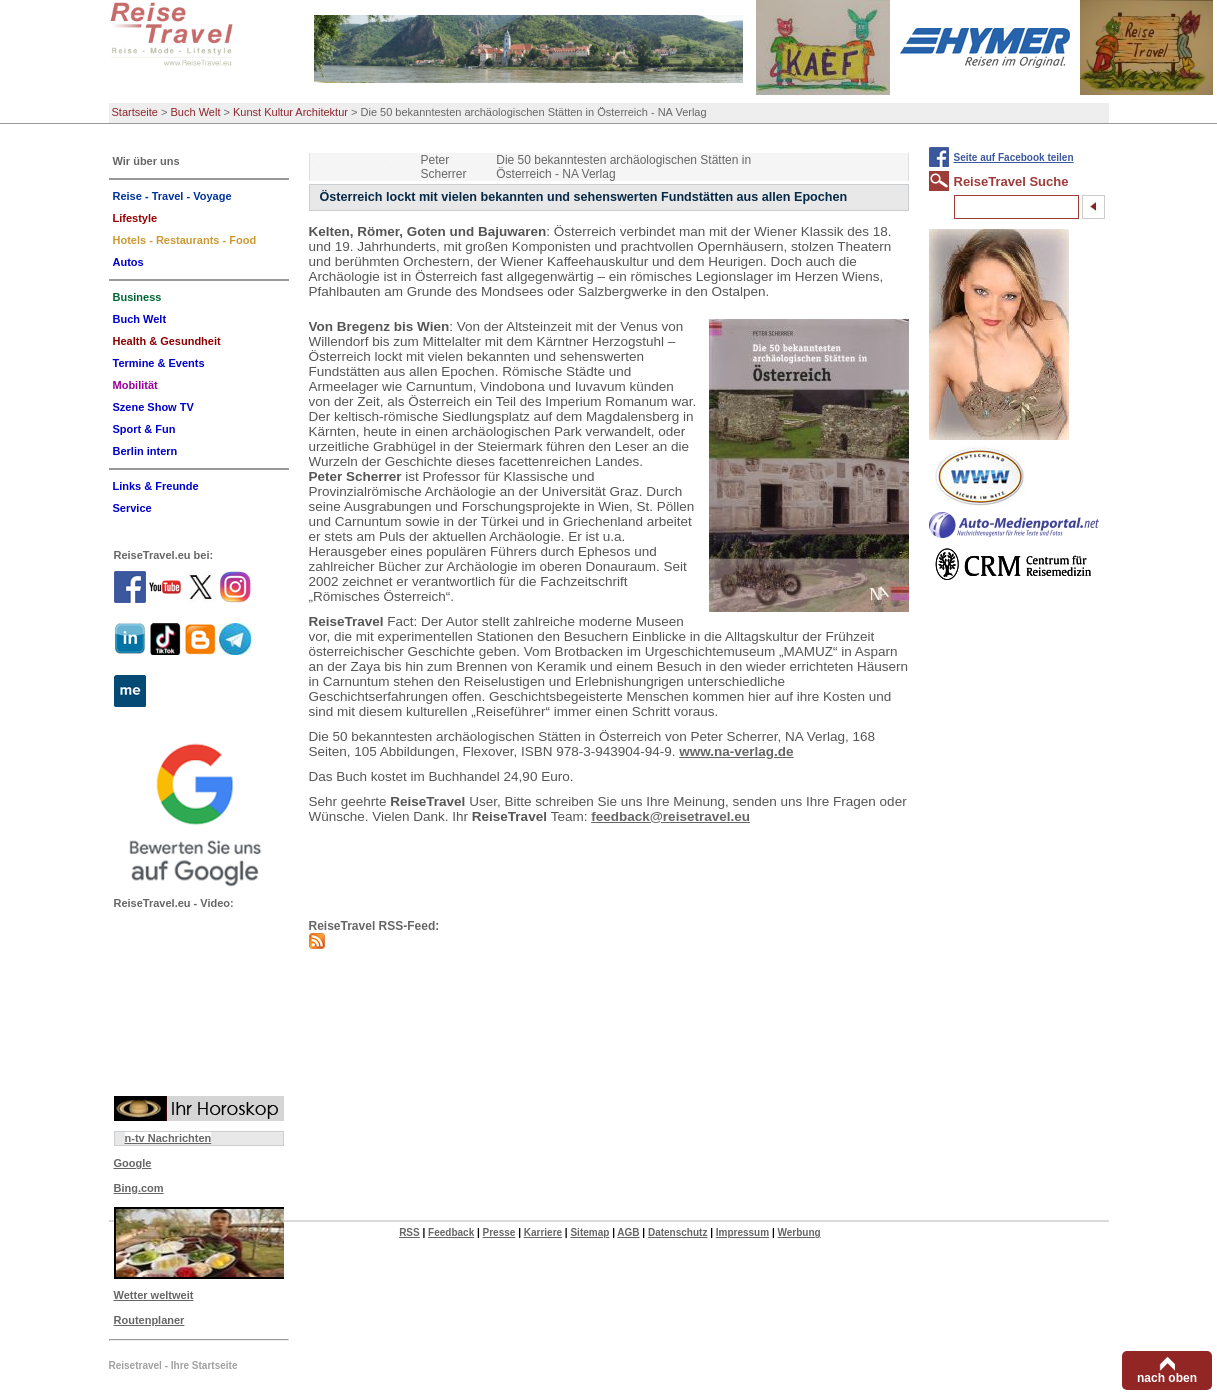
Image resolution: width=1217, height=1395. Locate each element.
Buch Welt (196, 112)
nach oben (1167, 1378)
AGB (628, 1232)
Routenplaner (149, 1320)
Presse (499, 1232)
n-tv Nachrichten (168, 1138)
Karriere (543, 1232)
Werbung (798, 1232)
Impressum (742, 1232)
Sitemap (589, 1232)
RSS (409, 1232)
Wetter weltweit (154, 1295)
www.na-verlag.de (736, 751)
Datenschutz (677, 1232)
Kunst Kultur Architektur (290, 112)
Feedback (451, 1232)
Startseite (135, 112)
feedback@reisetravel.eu (670, 816)
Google (133, 1163)
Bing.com (139, 1188)
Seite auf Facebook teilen (1014, 157)
